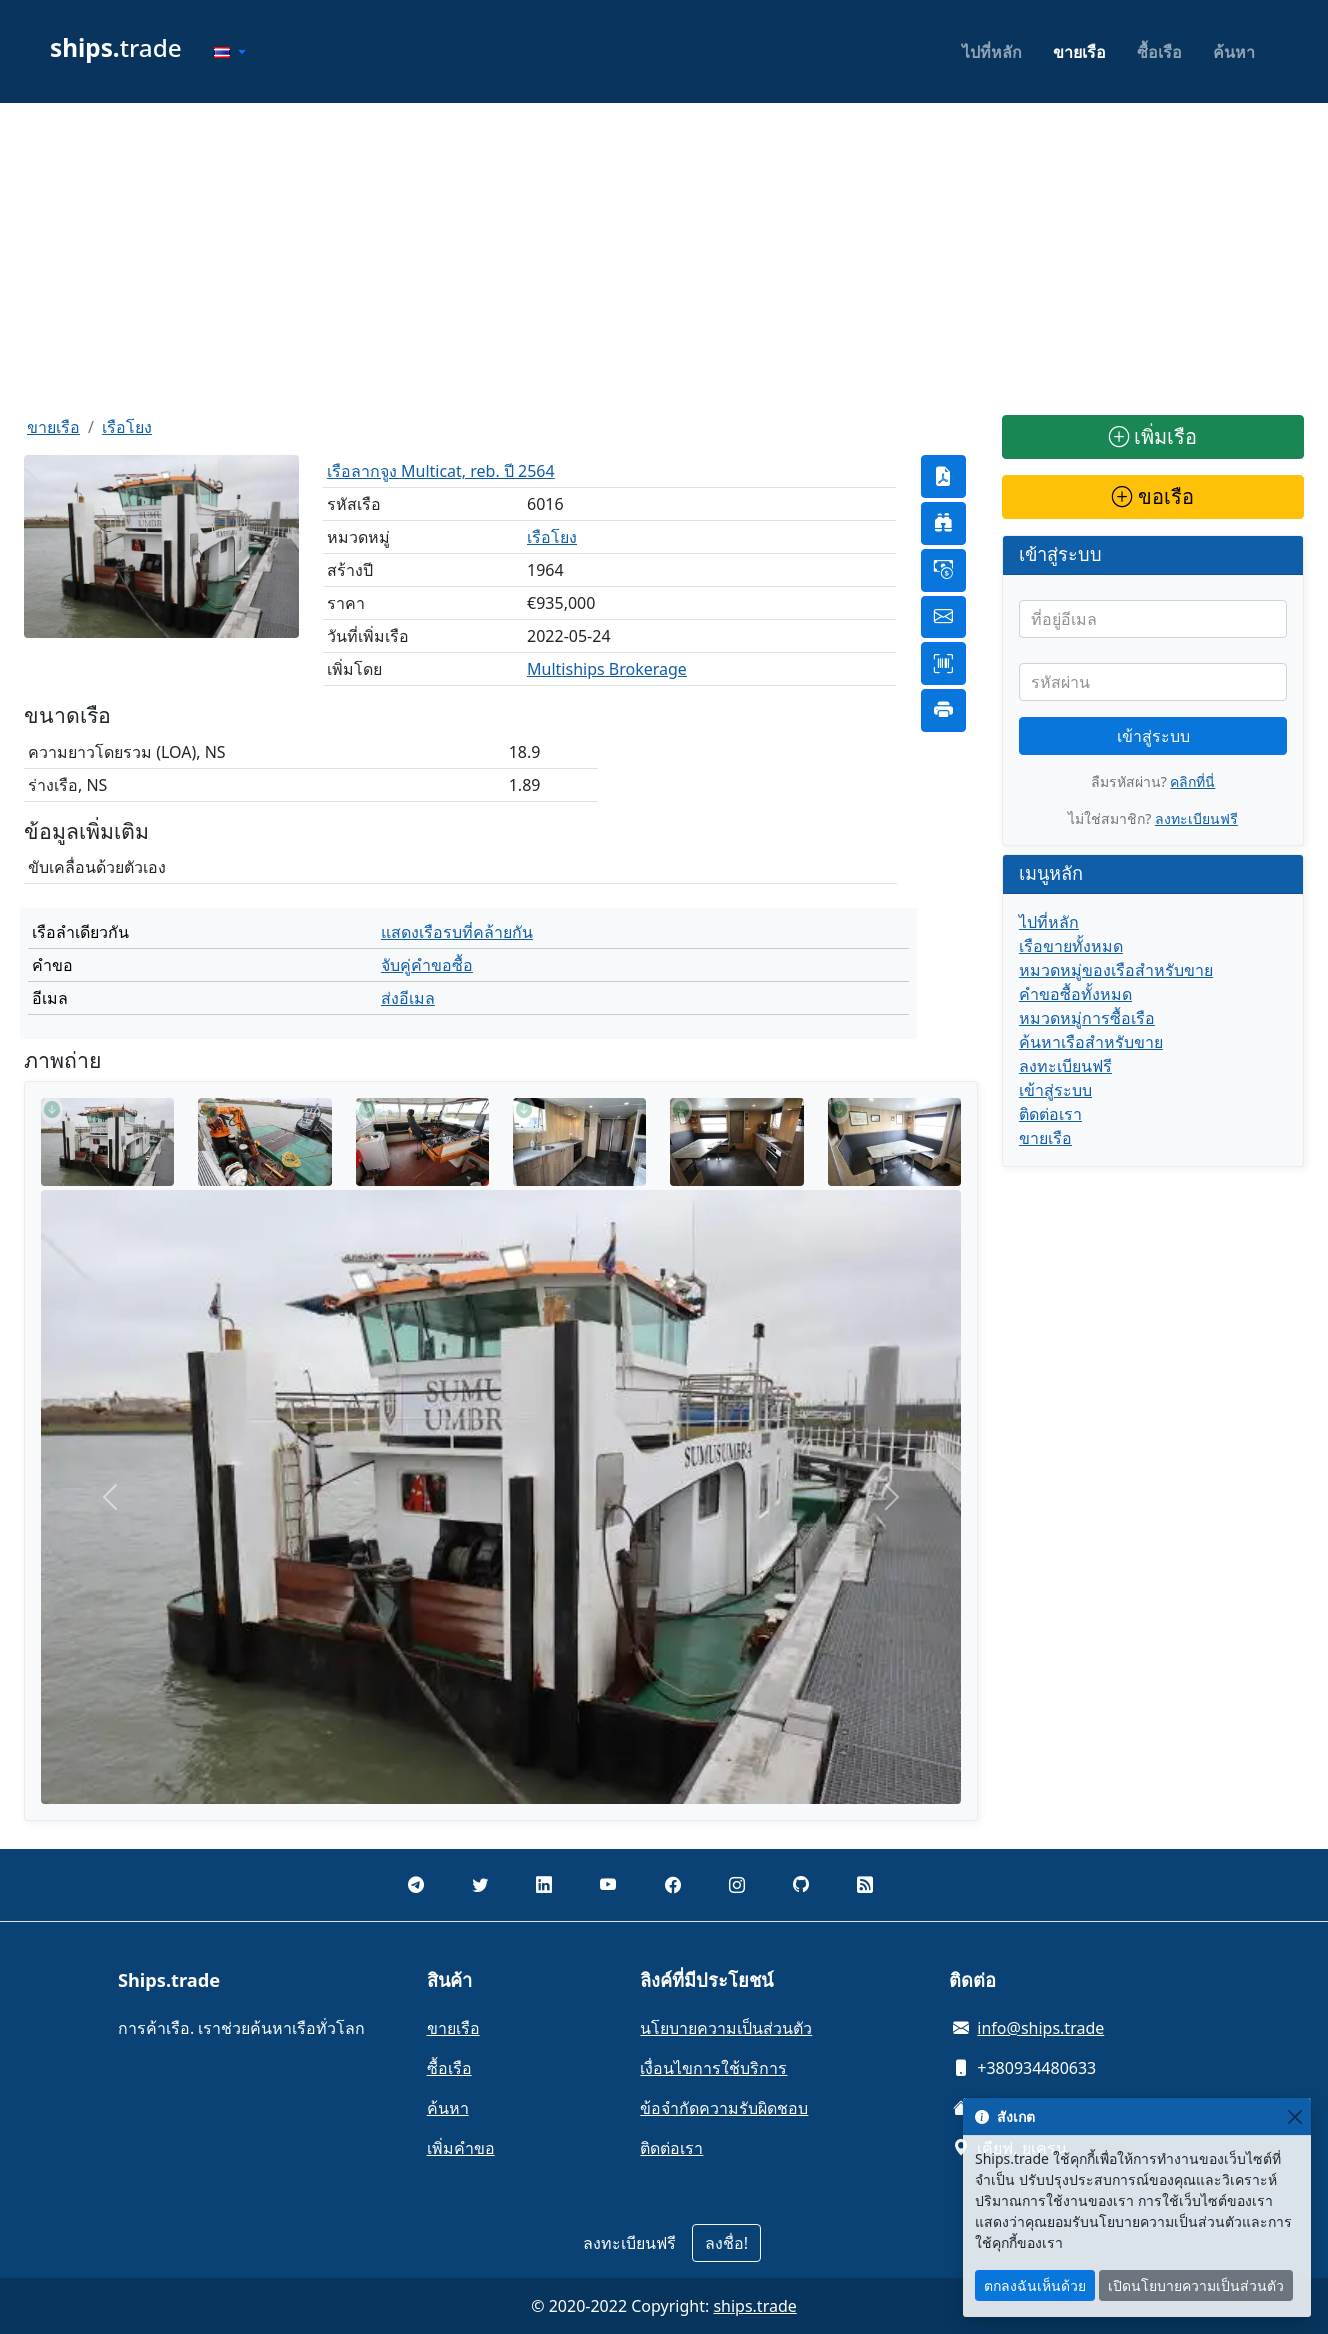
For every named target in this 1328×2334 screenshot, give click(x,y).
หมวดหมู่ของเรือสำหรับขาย (1116, 970)
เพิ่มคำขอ (461, 2148)
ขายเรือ (1079, 52)
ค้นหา (1234, 52)
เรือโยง (127, 427)
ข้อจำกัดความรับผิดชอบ (724, 2108)
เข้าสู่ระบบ (1153, 736)
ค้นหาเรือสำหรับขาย (1091, 1042)
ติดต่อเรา (1050, 1114)
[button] (230, 52)
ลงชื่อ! (726, 2243)
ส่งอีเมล (408, 998)
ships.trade (754, 2306)
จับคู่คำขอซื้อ (427, 965)
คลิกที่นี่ (1192, 781)
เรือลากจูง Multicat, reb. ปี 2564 (441, 471)
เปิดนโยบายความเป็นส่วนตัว (1196, 2285)
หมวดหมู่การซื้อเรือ (1087, 1018)
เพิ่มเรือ (1153, 436)
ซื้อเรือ (1159, 52)
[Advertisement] (664, 259)
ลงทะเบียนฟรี (1196, 818)
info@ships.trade (1040, 2028)
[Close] (1294, 2116)
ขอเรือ (1152, 496)
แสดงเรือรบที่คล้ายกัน (457, 932)
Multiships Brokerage (607, 669)
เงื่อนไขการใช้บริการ (713, 2068)
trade (116, 47)
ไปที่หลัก (992, 52)
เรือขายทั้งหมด (1071, 946)
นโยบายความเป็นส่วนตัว (726, 2028)
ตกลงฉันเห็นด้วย (1035, 2285)
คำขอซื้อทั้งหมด (1075, 994)
